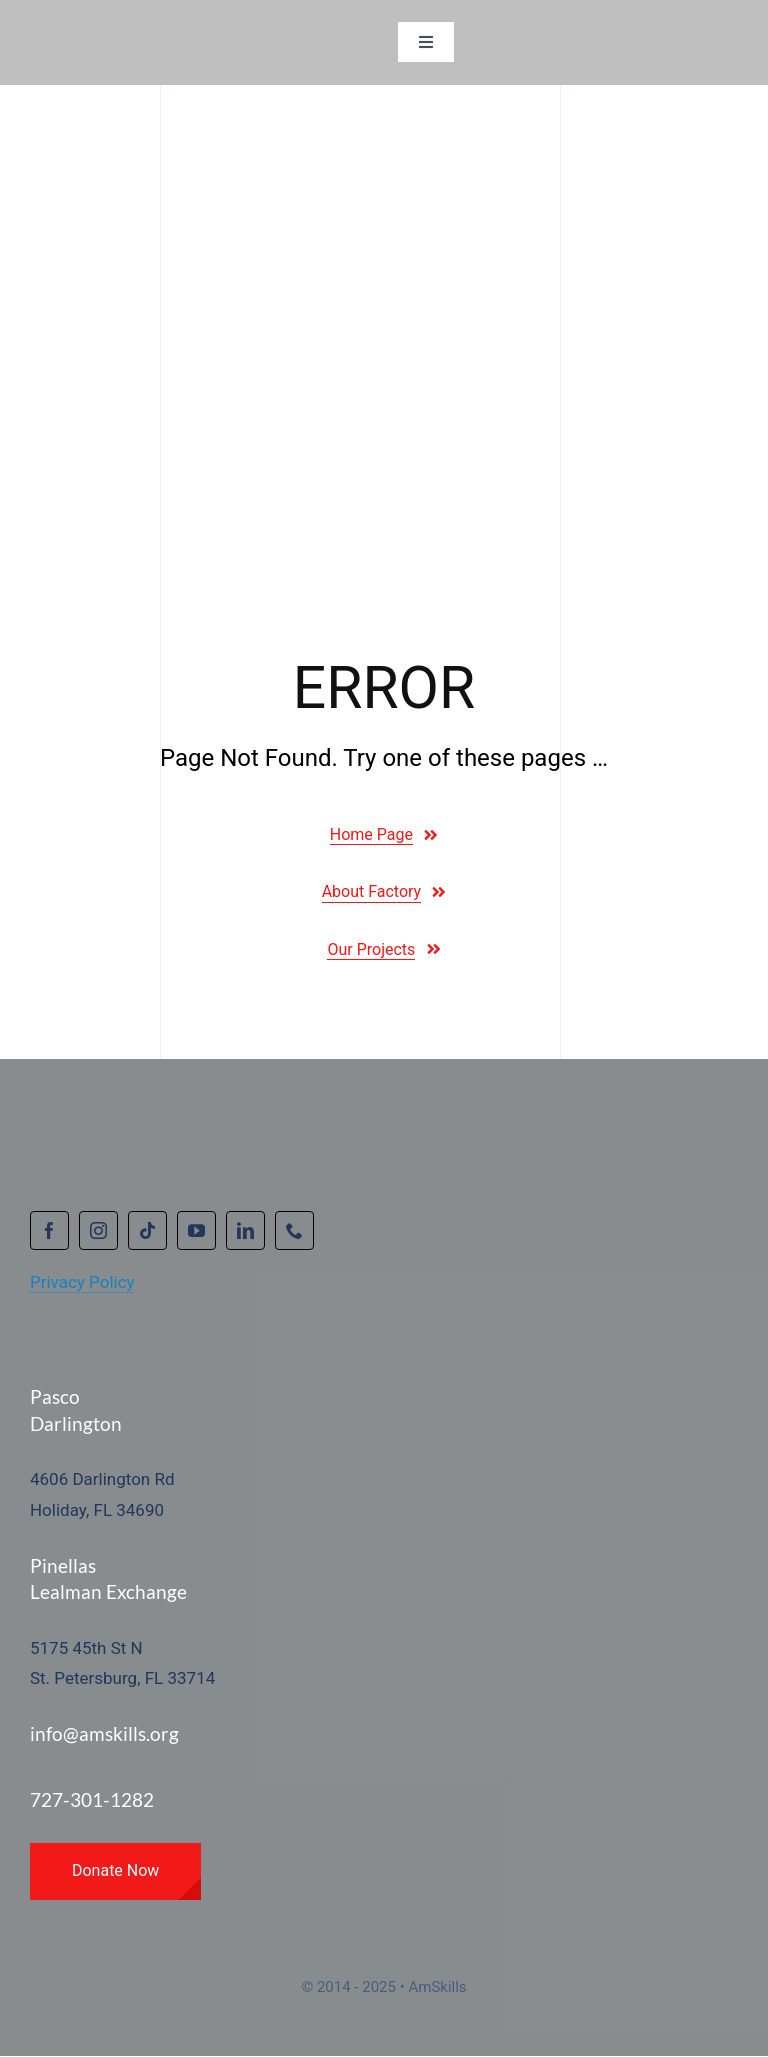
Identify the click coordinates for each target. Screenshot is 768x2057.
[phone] (294, 1230)
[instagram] (98, 1230)
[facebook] (49, 1230)
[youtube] (196, 1230)
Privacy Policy (82, 1282)
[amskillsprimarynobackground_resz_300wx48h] (145, 32)
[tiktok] (147, 1230)
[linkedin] (245, 1230)
